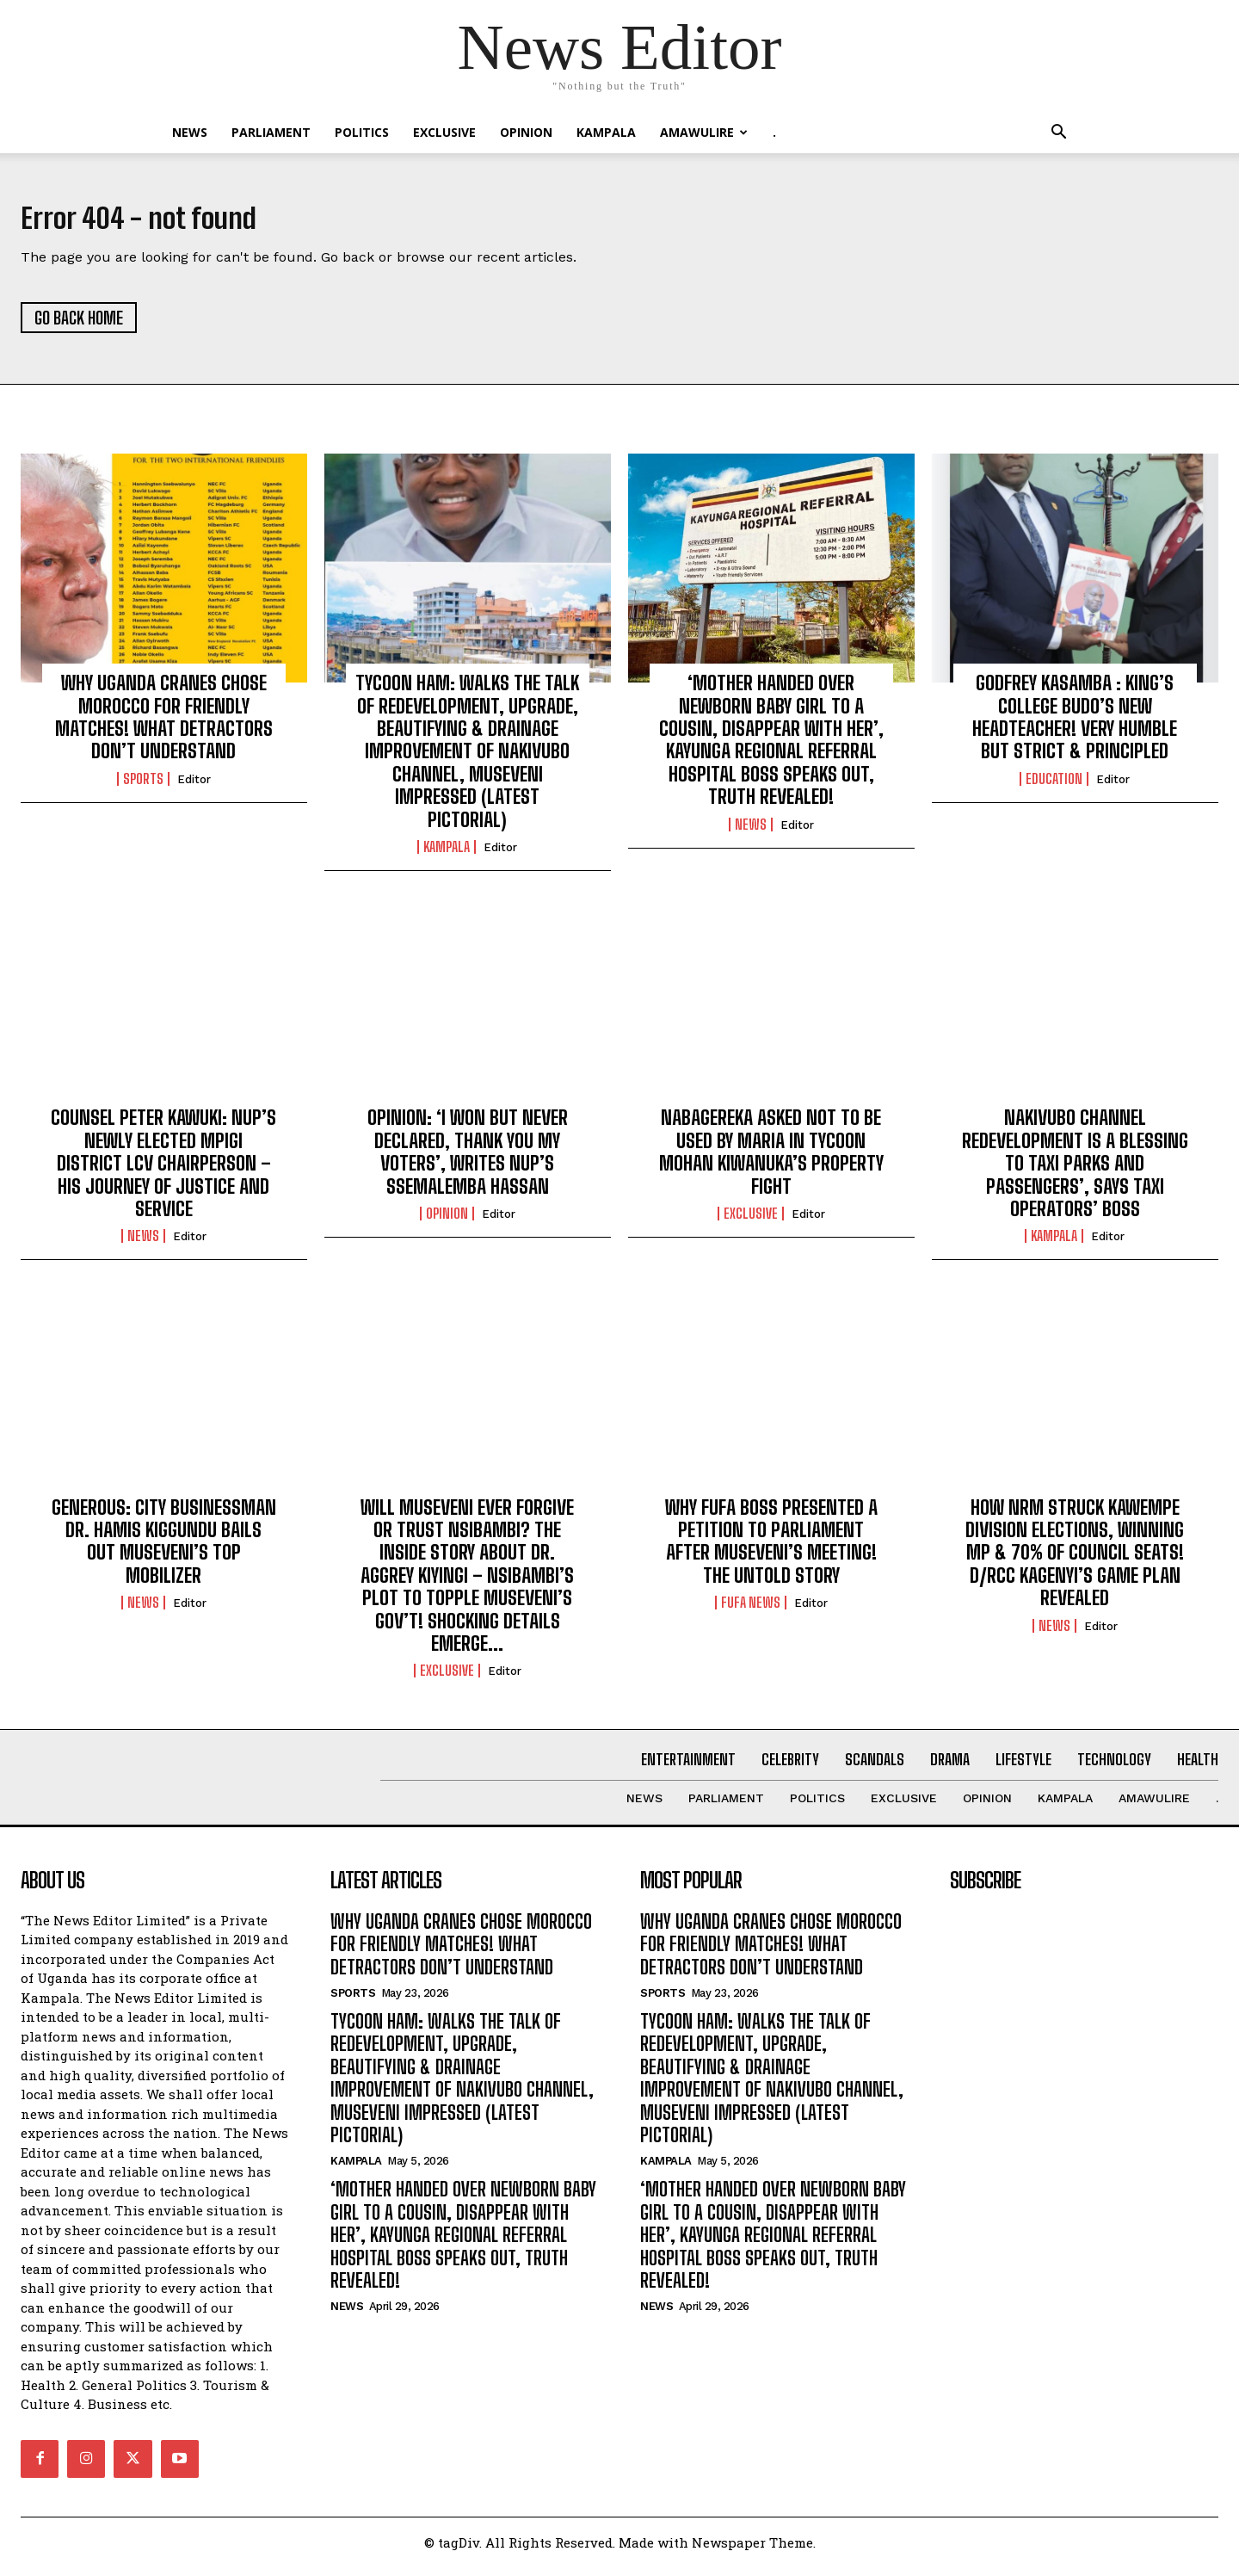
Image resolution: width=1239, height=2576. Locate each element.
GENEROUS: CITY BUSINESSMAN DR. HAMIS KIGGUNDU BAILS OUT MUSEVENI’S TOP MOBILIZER (164, 1549)
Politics (362, 132)
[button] (1058, 134)
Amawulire (704, 132)
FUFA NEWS (750, 1611)
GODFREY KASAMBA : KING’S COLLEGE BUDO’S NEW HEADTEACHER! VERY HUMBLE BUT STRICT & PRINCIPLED (1074, 725)
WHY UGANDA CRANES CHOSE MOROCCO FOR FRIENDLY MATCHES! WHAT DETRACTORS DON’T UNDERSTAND (164, 725)
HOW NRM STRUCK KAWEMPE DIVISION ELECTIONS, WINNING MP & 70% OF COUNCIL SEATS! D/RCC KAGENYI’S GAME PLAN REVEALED (1074, 1561)
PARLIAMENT (271, 132)
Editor (194, 787)
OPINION (526, 132)
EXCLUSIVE (444, 132)
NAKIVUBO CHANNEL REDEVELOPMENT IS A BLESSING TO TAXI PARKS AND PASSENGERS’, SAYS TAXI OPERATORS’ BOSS (1075, 1172)
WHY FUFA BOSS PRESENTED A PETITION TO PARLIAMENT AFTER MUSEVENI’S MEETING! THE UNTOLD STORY (771, 1549)
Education (1054, 787)
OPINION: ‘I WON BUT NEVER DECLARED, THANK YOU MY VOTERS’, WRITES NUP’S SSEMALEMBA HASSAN (467, 1160)
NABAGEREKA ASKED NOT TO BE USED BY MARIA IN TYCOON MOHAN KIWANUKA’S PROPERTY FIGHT (771, 1160)
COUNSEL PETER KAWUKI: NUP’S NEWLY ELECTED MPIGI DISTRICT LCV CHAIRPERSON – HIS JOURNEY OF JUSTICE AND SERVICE (163, 1172)
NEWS (189, 132)
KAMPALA (606, 132)
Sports (143, 787)
